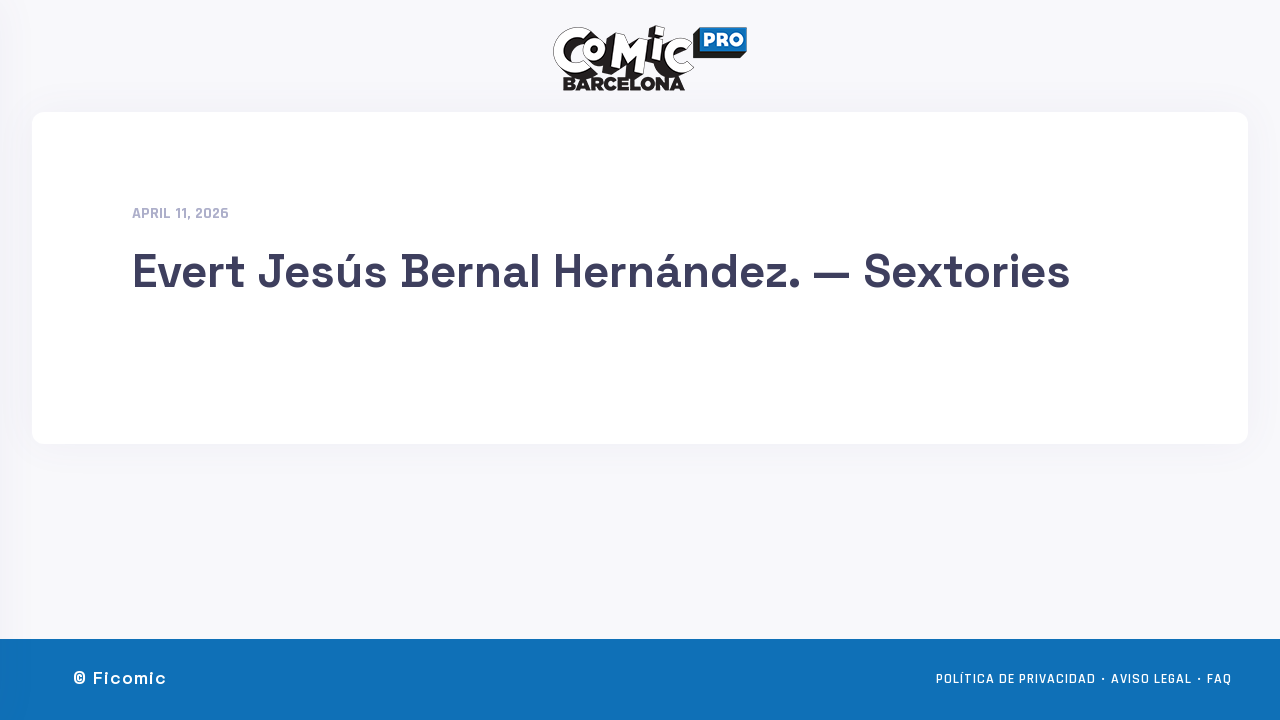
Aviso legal (1151, 679)
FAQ (1219, 679)
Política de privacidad (1016, 679)
